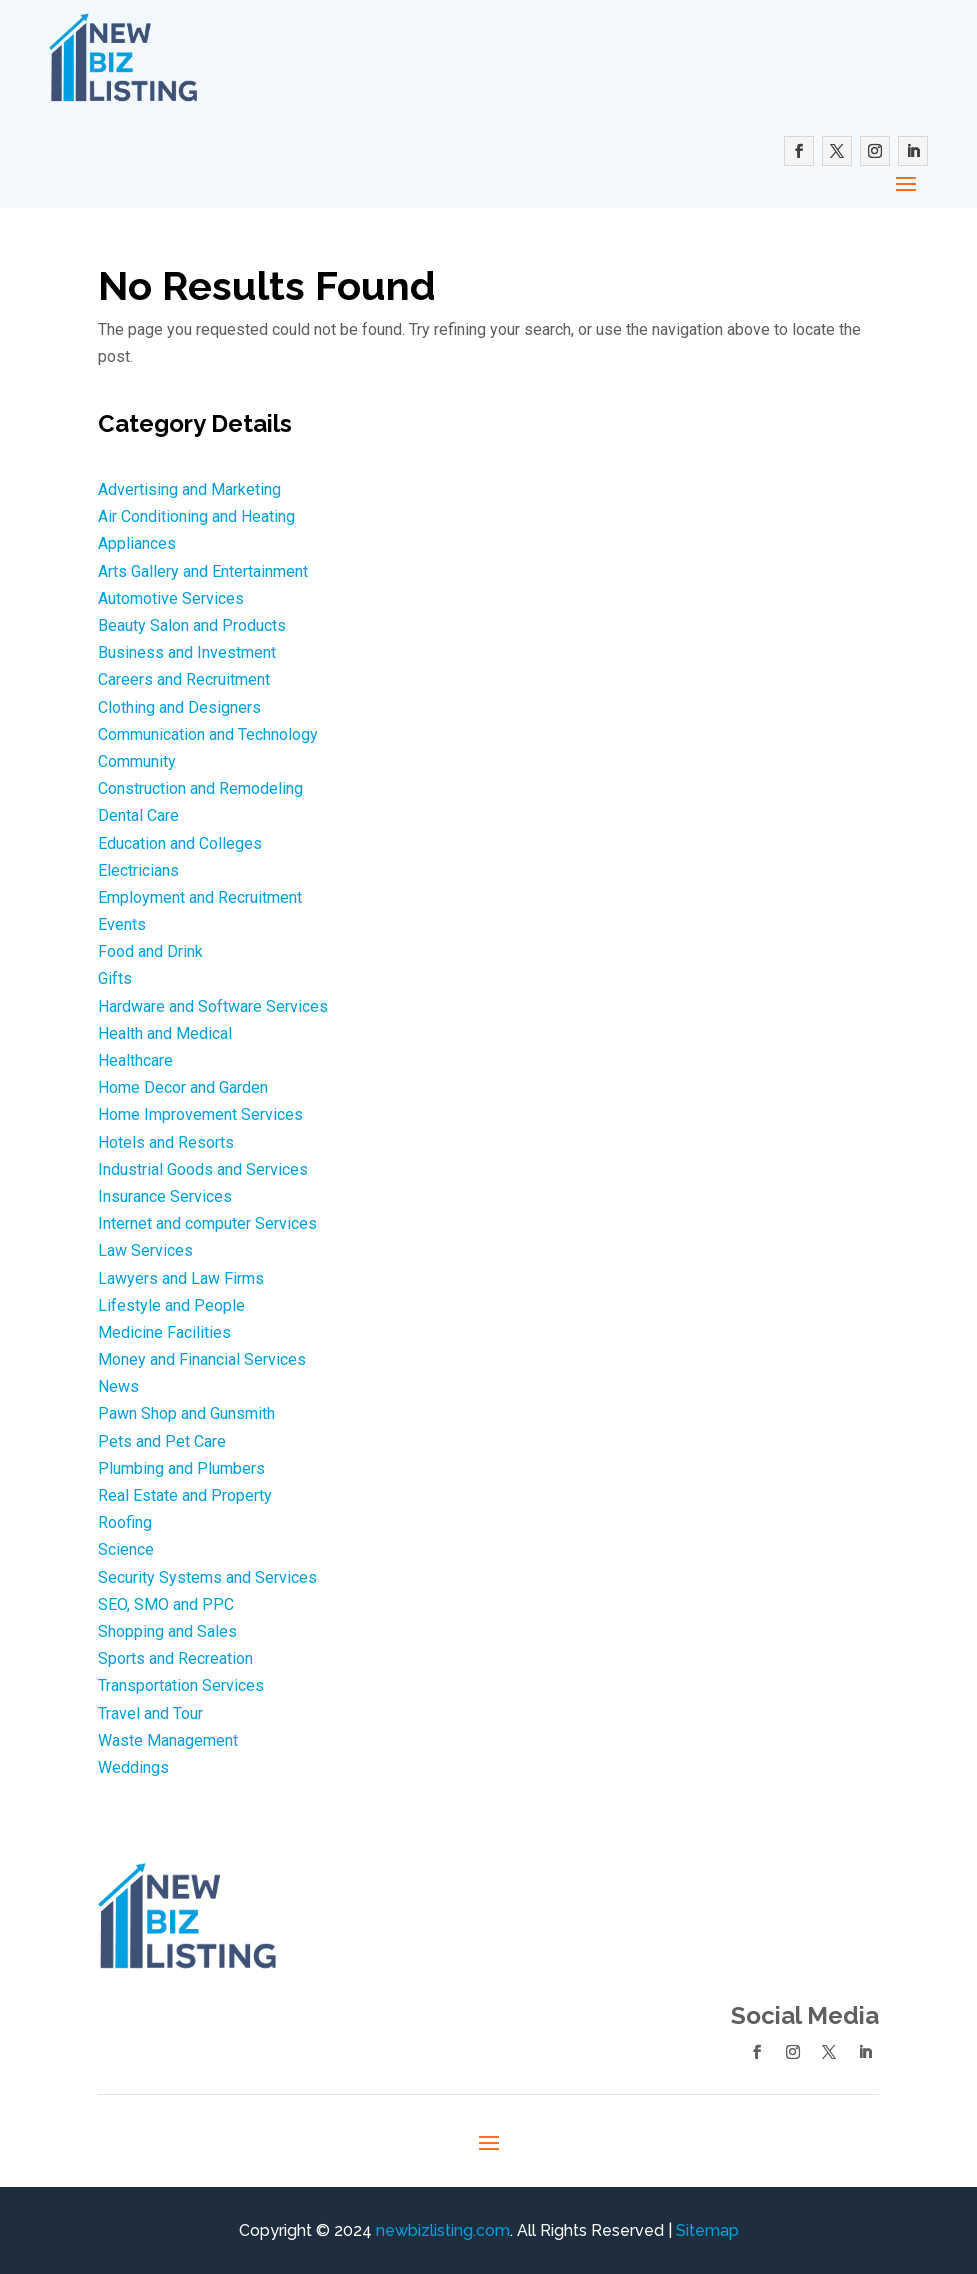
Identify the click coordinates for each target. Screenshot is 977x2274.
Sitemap (707, 2230)
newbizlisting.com (443, 2230)
